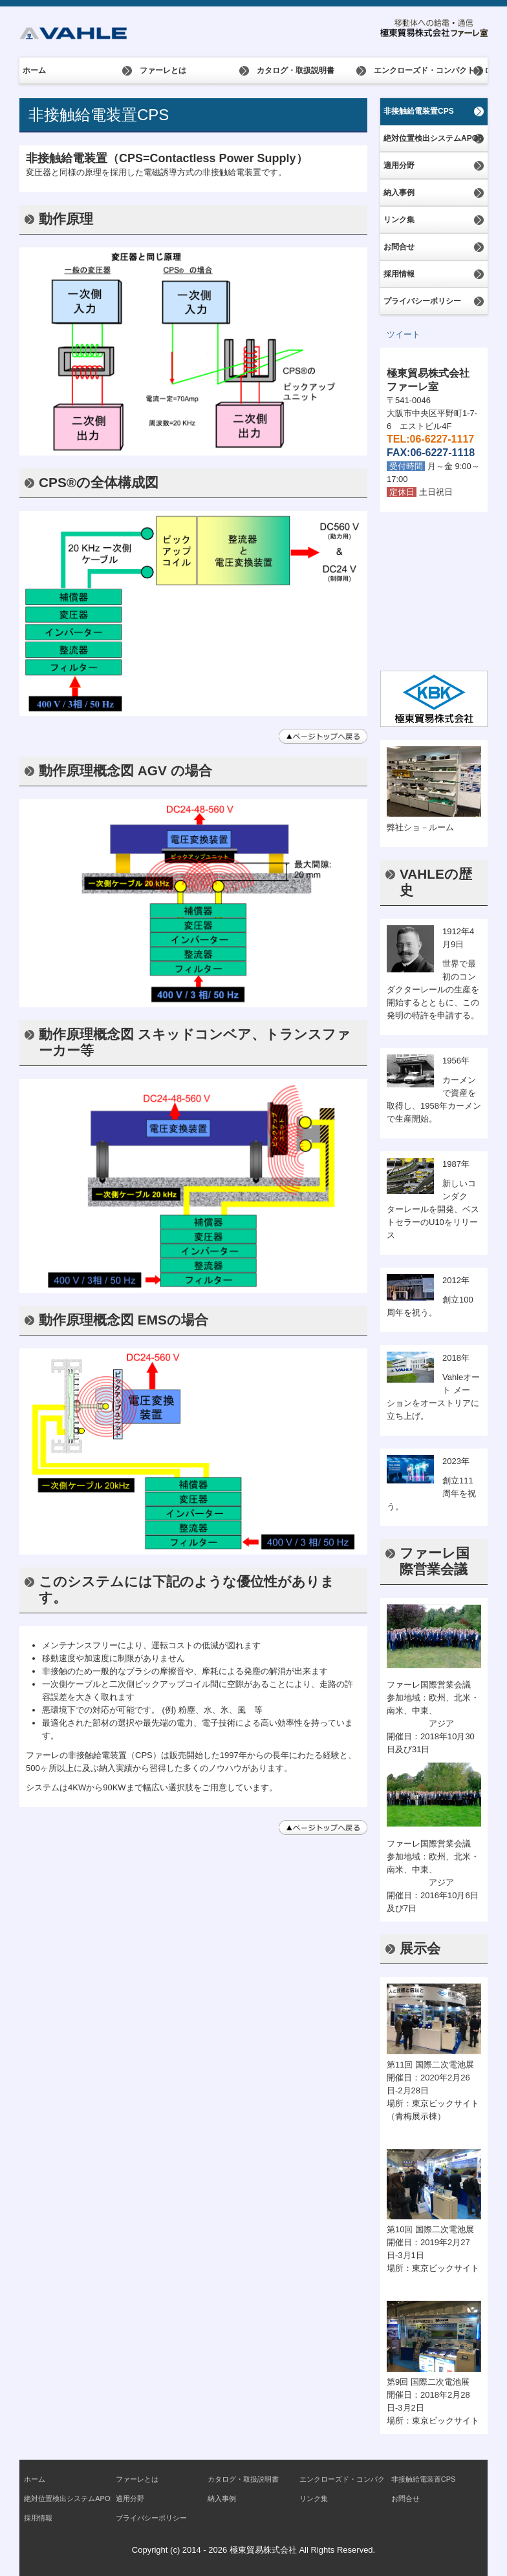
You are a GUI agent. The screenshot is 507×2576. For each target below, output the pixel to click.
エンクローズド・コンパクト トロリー (431, 70)
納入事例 (399, 192)
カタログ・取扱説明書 (295, 70)
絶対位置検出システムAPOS (433, 138)
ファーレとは (163, 70)
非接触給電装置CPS (418, 111)
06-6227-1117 (442, 439)
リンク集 (399, 219)
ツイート (403, 334)
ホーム (34, 70)
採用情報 (399, 273)
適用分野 (399, 165)
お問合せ (399, 246)
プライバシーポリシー (422, 301)
